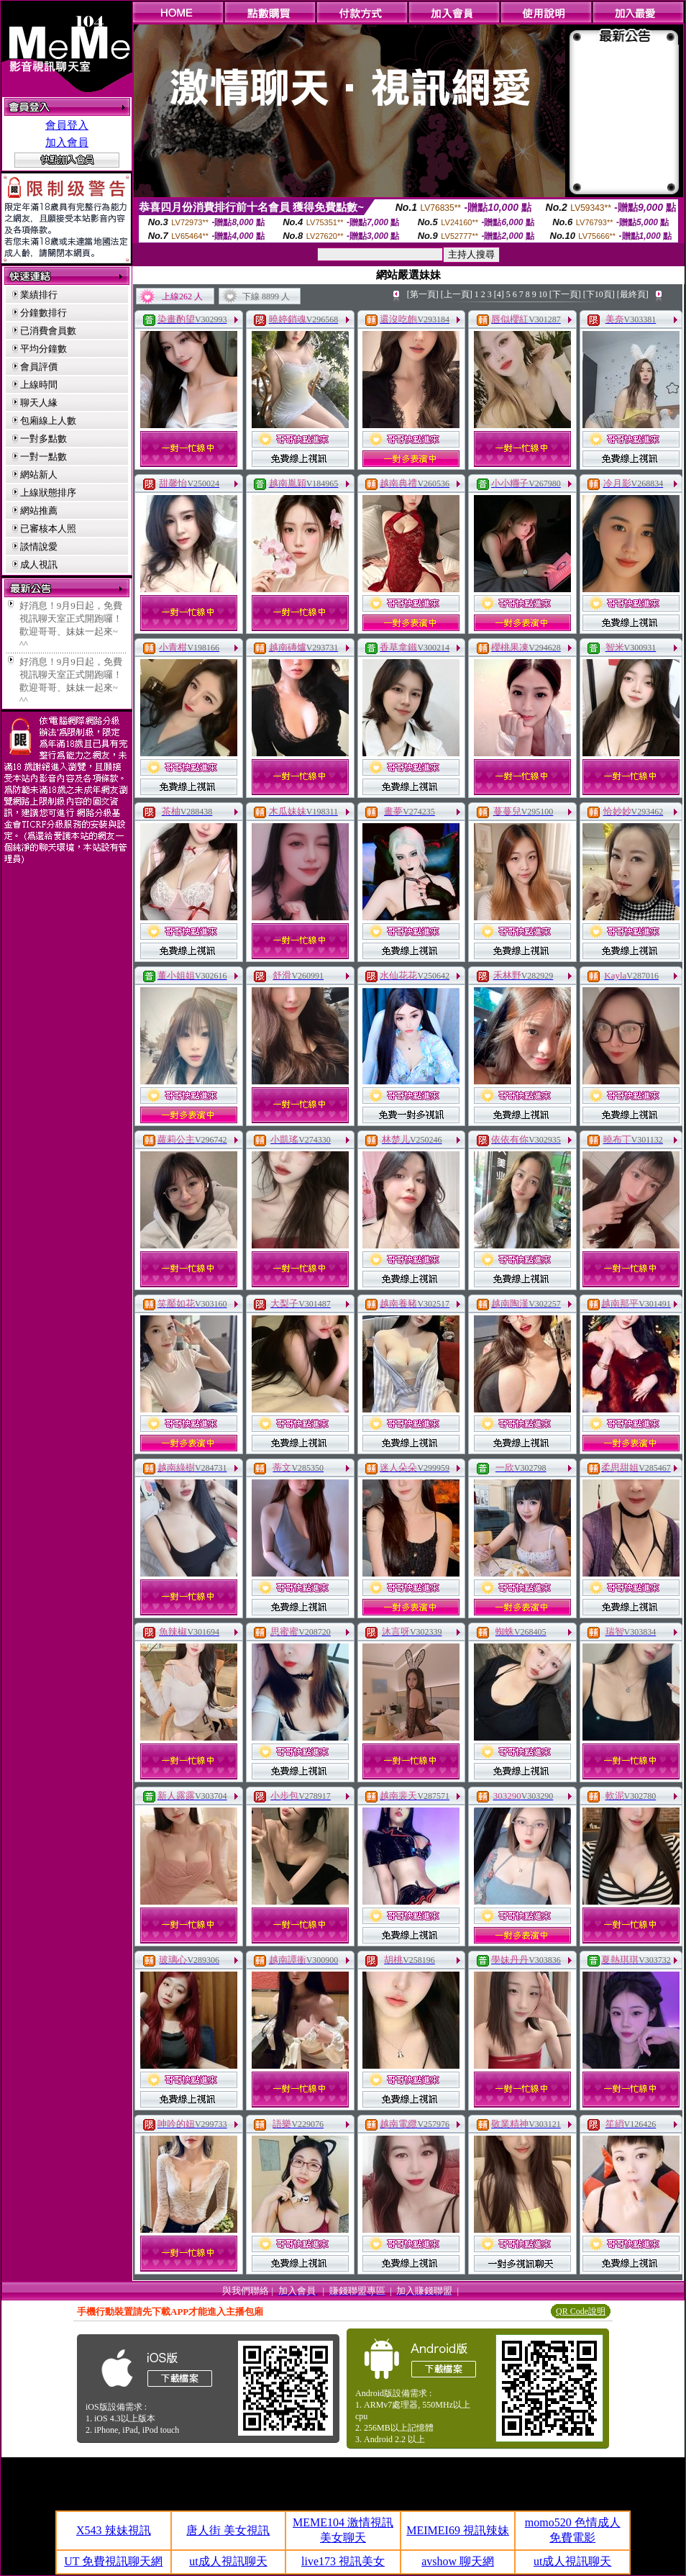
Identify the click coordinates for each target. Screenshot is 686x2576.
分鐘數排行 (43, 312)
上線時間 (39, 384)
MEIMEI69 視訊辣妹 (457, 2530)
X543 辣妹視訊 (113, 2530)
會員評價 (39, 366)
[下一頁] (565, 294)
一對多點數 (43, 438)
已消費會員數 (48, 330)
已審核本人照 (48, 528)
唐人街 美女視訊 (228, 2530)
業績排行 (39, 294)
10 (543, 294)
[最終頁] (633, 294)
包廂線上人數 (48, 420)
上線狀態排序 (48, 492)
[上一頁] (456, 294)
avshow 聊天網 (457, 2561)
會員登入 (66, 125)
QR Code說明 (580, 2311)
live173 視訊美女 (343, 2561)
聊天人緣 (39, 402)
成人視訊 (39, 564)
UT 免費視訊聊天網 (113, 2561)
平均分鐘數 (43, 348)
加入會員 (66, 142)
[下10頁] (599, 294)
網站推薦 (39, 510)
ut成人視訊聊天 (228, 2561)
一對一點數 (43, 456)
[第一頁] (423, 294)
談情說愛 (39, 546)
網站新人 (39, 474)
